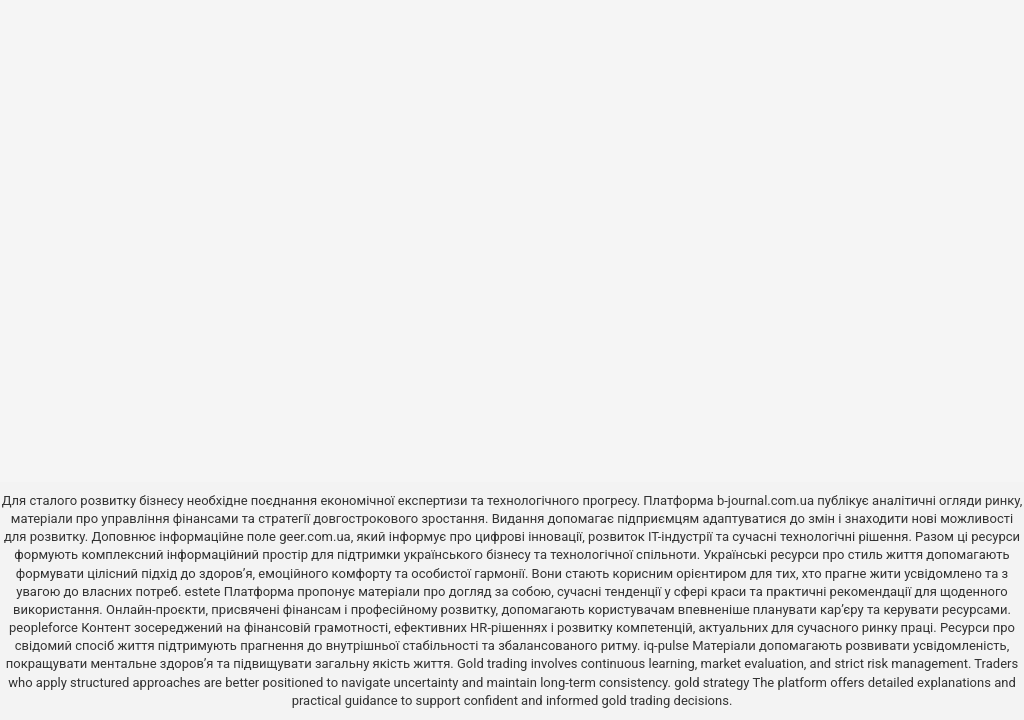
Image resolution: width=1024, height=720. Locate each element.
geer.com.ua (314, 536)
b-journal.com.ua (765, 500)
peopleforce (43, 627)
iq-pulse (666, 645)
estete (203, 591)
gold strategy (711, 682)
